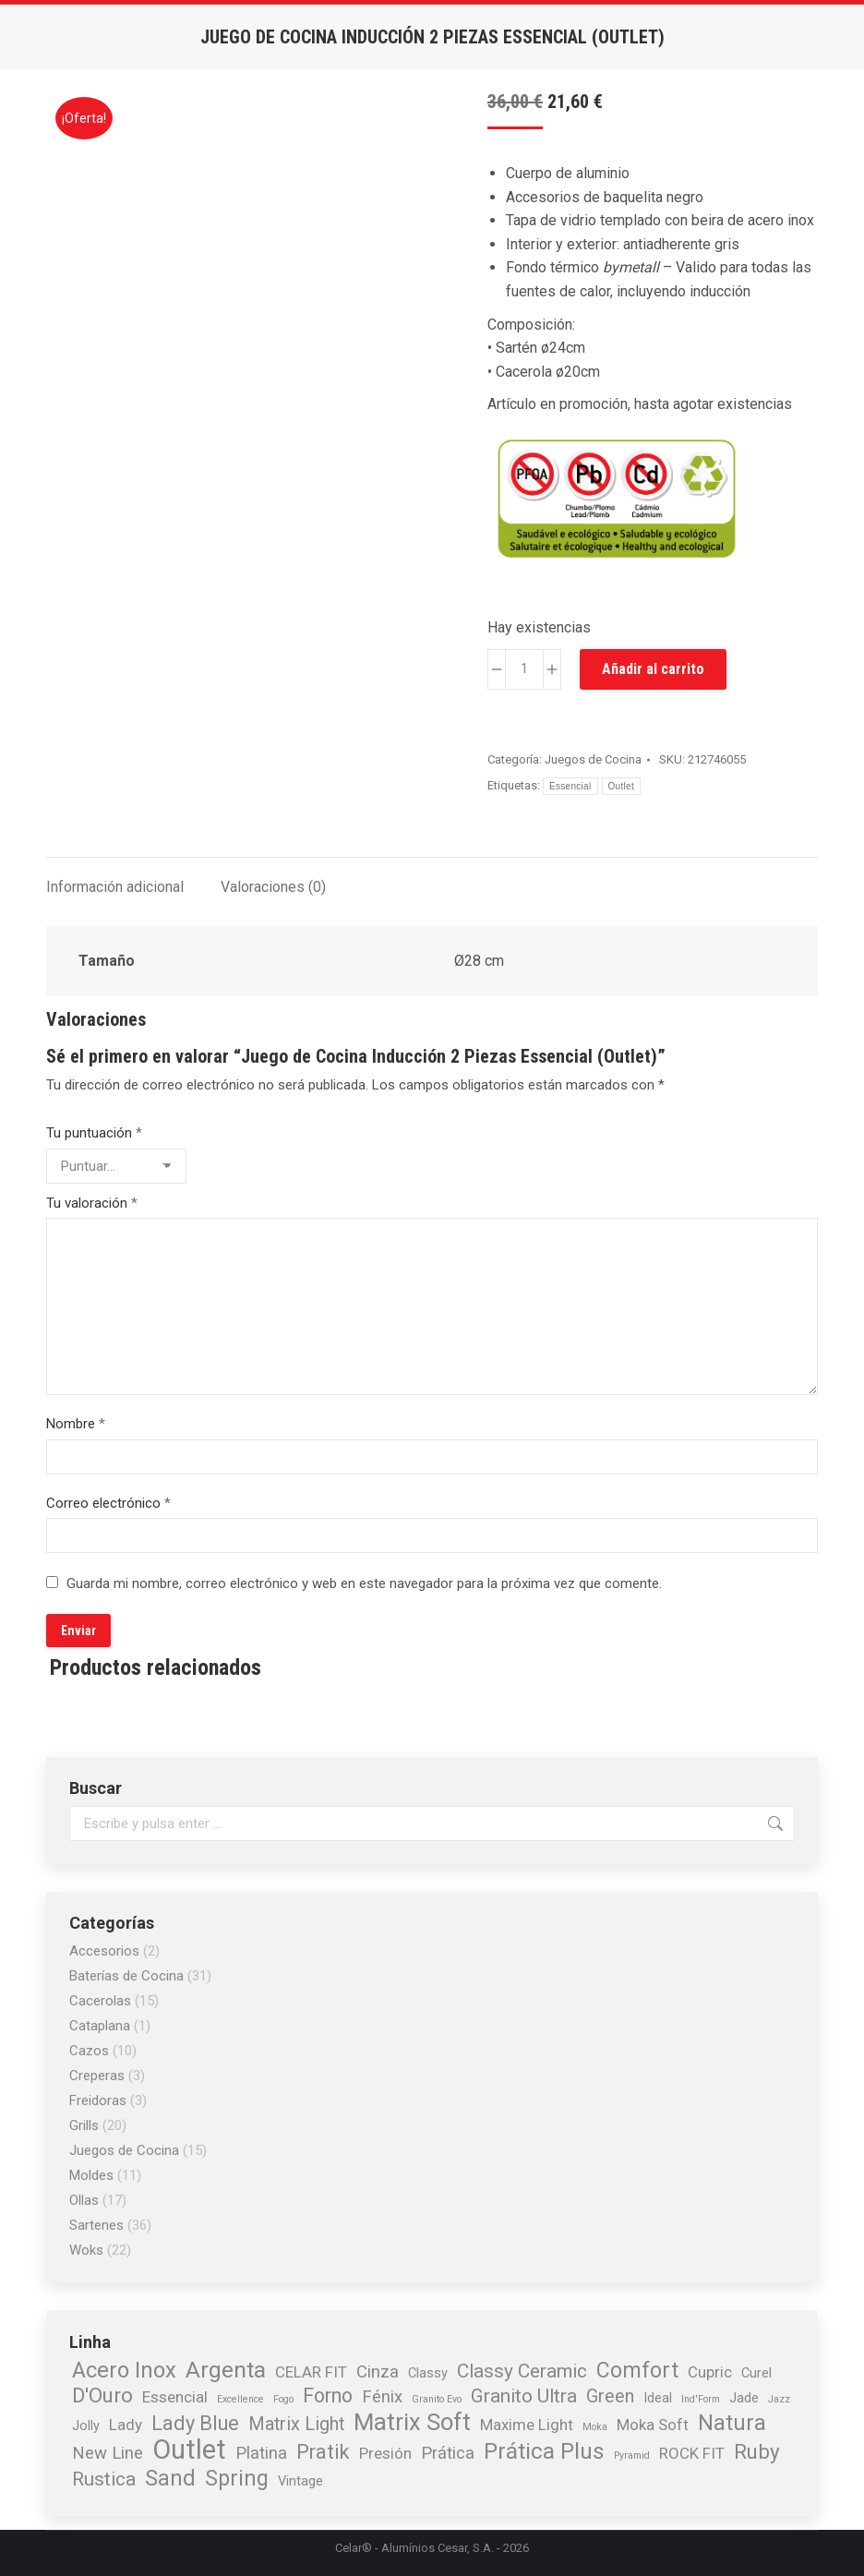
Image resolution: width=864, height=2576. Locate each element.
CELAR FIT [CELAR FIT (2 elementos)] (311, 2372)
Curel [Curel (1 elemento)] (756, 2373)
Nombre (75, 1423)
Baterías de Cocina (126, 1976)
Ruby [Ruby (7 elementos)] (757, 2451)
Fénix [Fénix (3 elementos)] (382, 2397)
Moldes (91, 2175)
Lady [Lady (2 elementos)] (125, 2424)
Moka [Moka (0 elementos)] (594, 2427)
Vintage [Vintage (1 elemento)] (300, 2481)
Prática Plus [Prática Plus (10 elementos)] (544, 2451)
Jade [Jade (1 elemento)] (744, 2397)
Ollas (84, 2200)
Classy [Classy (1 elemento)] (428, 2373)
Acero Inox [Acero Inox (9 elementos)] (124, 2370)
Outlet (621, 786)
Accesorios (104, 1951)
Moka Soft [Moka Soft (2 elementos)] (653, 2424)
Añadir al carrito (653, 669)
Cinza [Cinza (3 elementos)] (377, 2372)
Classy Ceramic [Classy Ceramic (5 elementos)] (522, 2371)
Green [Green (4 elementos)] (610, 2397)
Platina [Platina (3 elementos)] (261, 2453)
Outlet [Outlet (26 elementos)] (189, 2449)
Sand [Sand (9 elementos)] (170, 2478)
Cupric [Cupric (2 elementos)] (710, 2372)
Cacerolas (100, 2000)
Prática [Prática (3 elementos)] (447, 2453)
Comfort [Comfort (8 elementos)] (637, 2371)
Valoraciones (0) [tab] (273, 887)
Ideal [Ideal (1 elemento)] (657, 2397)
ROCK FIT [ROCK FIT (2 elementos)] (692, 2453)
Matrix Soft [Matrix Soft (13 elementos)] (412, 2422)
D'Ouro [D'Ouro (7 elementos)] (102, 2395)
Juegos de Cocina (593, 759)
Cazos (89, 2050)
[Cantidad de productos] (524, 669)
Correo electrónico (108, 1503)
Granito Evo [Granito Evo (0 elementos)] (437, 2399)
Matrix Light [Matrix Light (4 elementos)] (296, 2424)
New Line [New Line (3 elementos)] (107, 2453)
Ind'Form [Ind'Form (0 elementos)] (700, 2399)
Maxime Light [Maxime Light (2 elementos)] (526, 2424)
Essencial (570, 786)
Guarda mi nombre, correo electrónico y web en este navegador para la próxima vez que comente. (364, 1583)
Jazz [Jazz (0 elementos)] (779, 2399)
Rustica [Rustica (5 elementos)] (104, 2479)
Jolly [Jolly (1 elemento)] (86, 2425)
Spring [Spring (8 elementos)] (237, 2479)
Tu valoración (92, 1203)
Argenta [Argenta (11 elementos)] (226, 2370)
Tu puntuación (94, 1133)
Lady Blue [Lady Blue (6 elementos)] (195, 2423)
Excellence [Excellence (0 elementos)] (240, 2399)
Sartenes (96, 2225)
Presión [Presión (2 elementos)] (385, 2453)
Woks (86, 2250)
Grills (84, 2125)
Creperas (97, 2075)
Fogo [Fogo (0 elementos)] (283, 2399)
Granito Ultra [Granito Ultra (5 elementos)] (524, 2396)
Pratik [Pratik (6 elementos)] (323, 2452)
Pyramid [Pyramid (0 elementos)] (632, 2456)
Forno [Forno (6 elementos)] (328, 2396)
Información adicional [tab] (115, 887)
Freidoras (97, 2100)
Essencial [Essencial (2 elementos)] (175, 2397)
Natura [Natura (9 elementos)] (732, 2423)
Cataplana (99, 2025)
